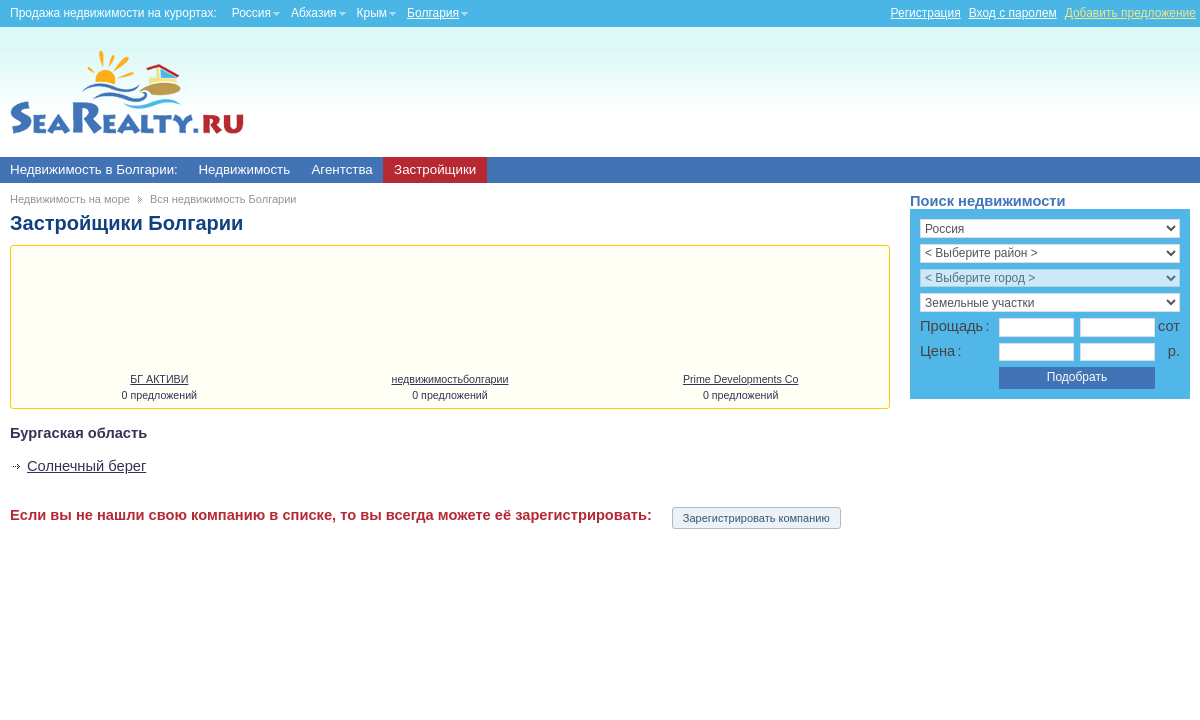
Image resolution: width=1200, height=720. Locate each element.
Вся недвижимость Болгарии (223, 199)
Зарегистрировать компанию (756, 518)
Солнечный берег (86, 466)
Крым (372, 13)
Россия (251, 13)
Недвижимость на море (70, 199)
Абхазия (314, 13)
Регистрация (926, 13)
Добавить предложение (1130, 13)
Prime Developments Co (741, 379)
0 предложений (159, 395)
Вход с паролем (1013, 13)
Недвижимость (244, 169)
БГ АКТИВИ (159, 379)
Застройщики (435, 169)
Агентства (341, 169)
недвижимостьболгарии (450, 379)
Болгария (433, 13)
